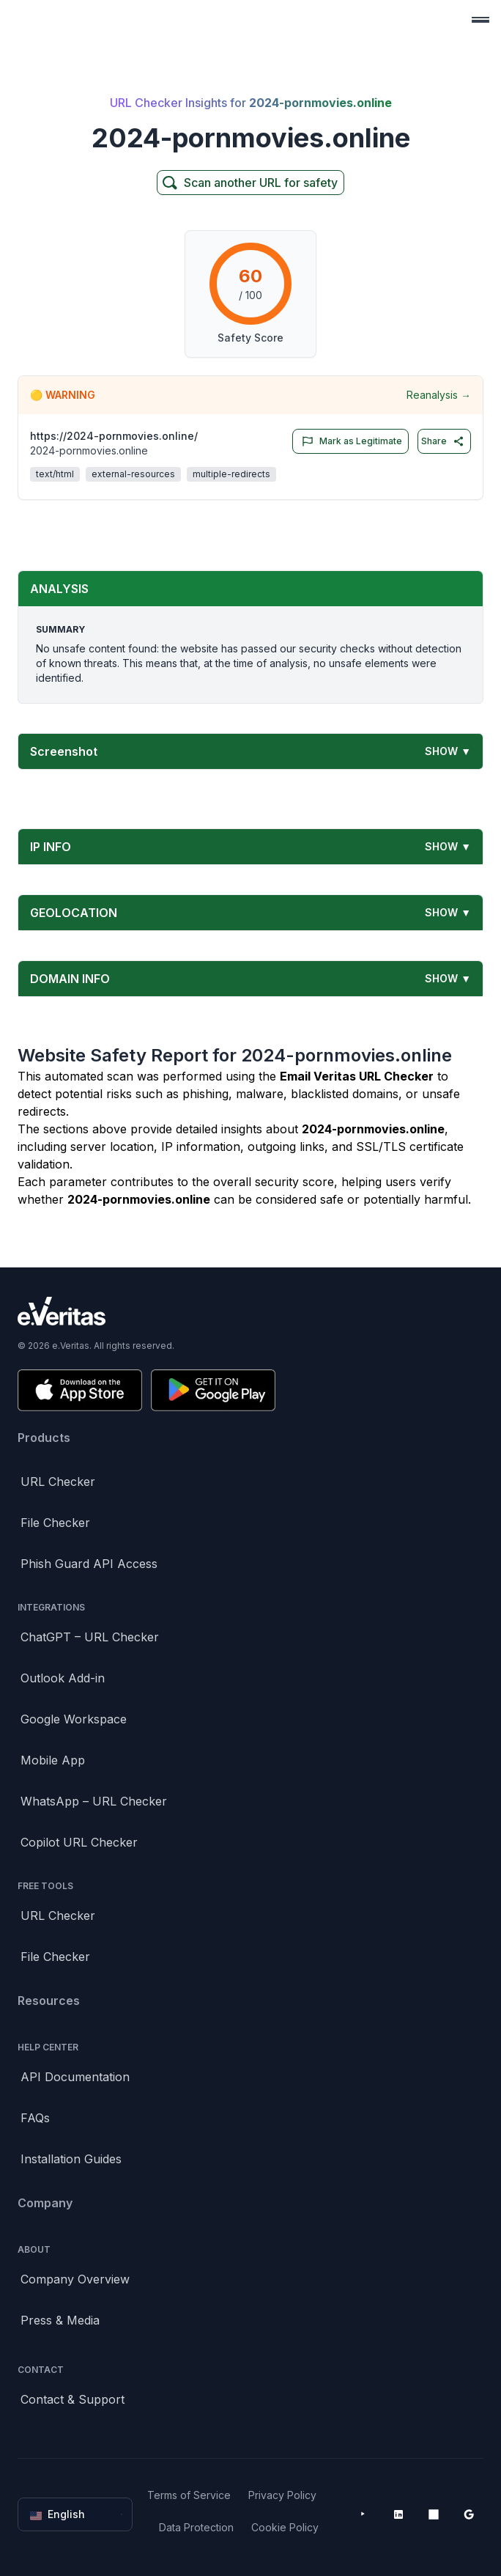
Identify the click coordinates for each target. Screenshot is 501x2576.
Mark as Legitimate (349, 441)
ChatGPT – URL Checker (90, 1637)
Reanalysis (439, 395)
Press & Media (60, 2320)
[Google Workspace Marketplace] (468, 2514)
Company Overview (75, 2279)
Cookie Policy (285, 2527)
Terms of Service (189, 2495)
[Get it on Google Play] (213, 1390)
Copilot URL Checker (79, 1842)
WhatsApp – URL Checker (94, 1801)
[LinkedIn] (398, 2514)
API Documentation (75, 2076)
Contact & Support (73, 2399)
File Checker (55, 1522)
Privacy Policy (282, 2495)
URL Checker (58, 1481)
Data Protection (196, 2527)
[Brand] (250, 1311)
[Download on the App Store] (80, 1390)
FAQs (35, 2118)
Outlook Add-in (63, 1678)
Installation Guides (71, 2159)
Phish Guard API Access (89, 1563)
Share (442, 441)
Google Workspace (74, 1719)
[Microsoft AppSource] (433, 2514)
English (76, 2514)
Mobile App (53, 1760)
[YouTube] (363, 2514)
